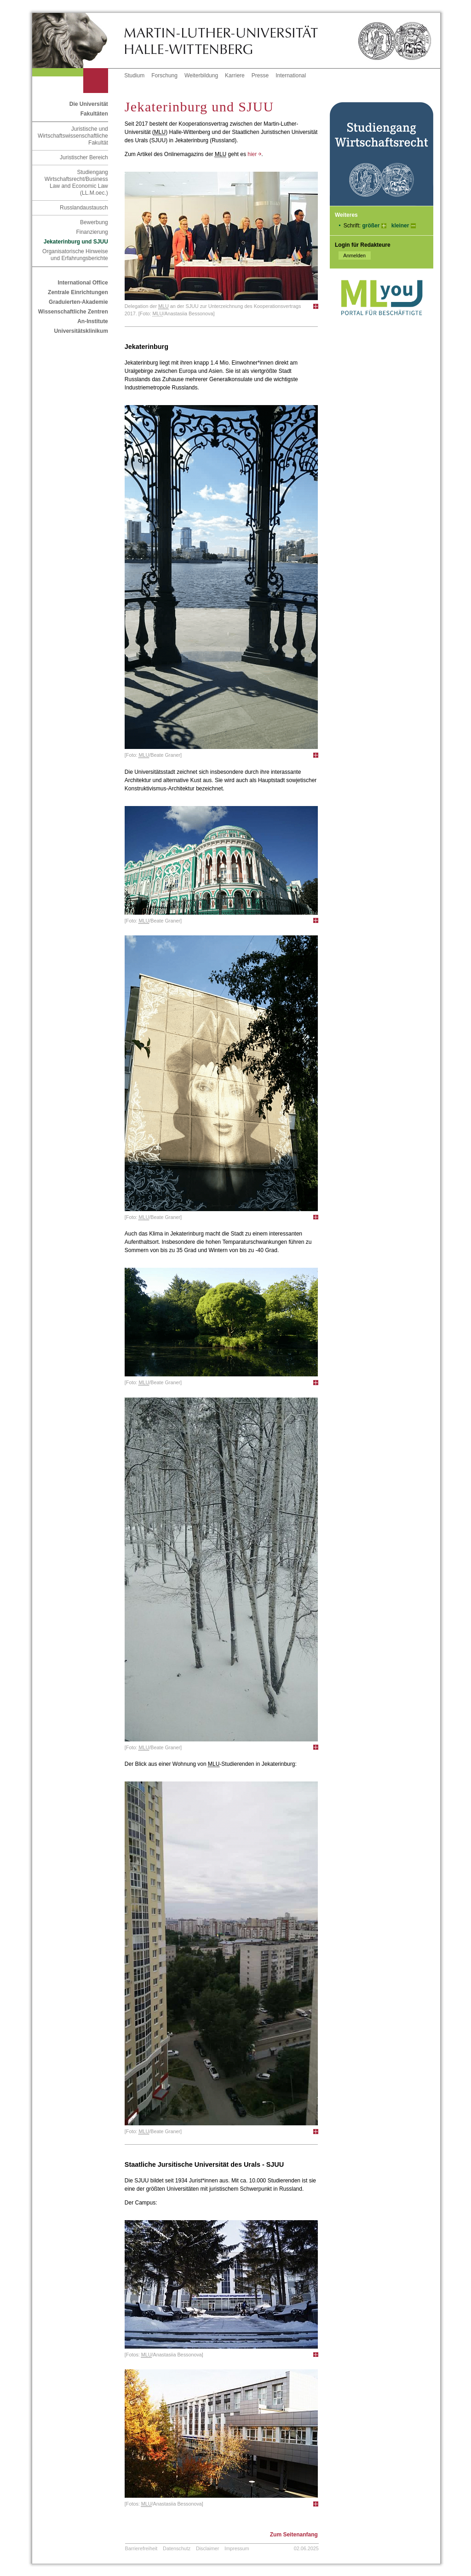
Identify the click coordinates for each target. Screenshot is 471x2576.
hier (254, 154)
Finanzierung (92, 232)
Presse (260, 75)
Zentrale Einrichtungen (78, 292)
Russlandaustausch (84, 207)
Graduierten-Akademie (78, 302)
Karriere (235, 75)
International (291, 75)
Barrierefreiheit (141, 2548)
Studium (134, 75)
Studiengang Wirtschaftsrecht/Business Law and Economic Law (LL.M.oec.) (76, 182)
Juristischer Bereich (84, 157)
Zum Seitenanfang (294, 2534)
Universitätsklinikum (81, 331)
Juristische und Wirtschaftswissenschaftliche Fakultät (73, 136)
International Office (82, 282)
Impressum (236, 2548)
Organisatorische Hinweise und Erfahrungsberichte (75, 254)
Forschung (164, 75)
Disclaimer (207, 2548)
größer (370, 225)
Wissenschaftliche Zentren (73, 311)
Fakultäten (94, 113)
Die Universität (88, 104)
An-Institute (92, 321)
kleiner (400, 225)
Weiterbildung (201, 75)
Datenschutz (176, 2548)
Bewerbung (94, 222)
